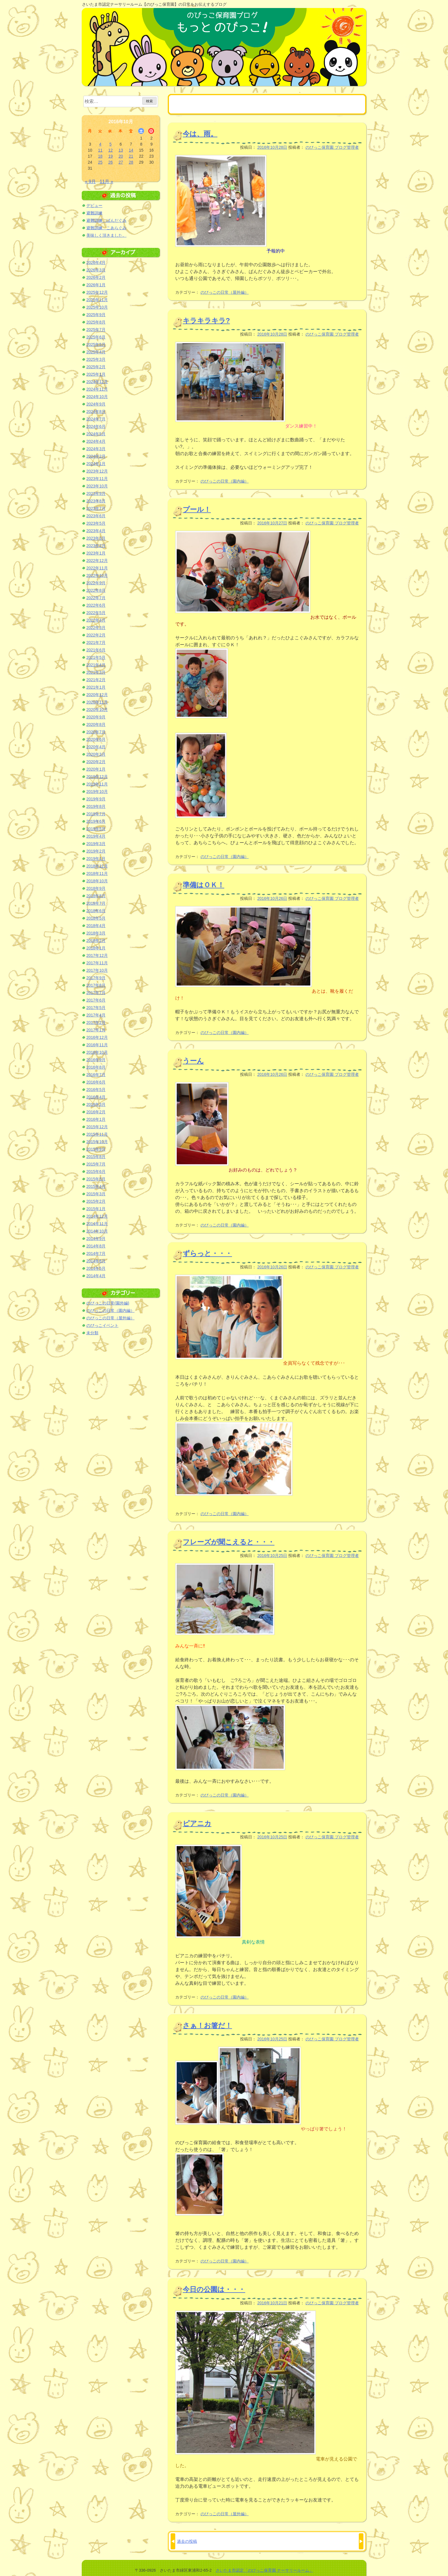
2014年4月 (96, 1276)
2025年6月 (96, 337)
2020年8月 (96, 724)
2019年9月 (96, 799)
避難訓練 (94, 213)
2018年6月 (96, 910)
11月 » (106, 181)
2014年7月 (96, 1253)
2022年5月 (96, 612)
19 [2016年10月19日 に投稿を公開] (110, 156)
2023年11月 (97, 478)
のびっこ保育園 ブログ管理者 (332, 147)
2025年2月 (96, 367)
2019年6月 (96, 821)
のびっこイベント (102, 1325)
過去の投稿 (187, 2541)
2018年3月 (96, 933)
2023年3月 (96, 538)
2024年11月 (97, 389)
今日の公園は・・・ (214, 2289)
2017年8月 (96, 985)
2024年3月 (96, 448)
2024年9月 (96, 404)
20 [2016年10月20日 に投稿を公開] (120, 156)
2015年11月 (97, 1134)
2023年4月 (96, 530)
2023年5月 (96, 523)
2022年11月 (97, 568)
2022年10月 (97, 575)
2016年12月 (97, 1037)
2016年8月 (96, 1067)
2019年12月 (97, 776)
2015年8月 (96, 1156)
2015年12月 (97, 1127)
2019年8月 (96, 806)
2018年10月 (97, 881)
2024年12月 (97, 381)
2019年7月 (96, 814)
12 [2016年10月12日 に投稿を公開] (110, 150)
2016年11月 (97, 1045)
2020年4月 (96, 747)
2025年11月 (97, 299)
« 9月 (90, 181)
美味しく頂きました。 (106, 235)
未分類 (92, 1333)
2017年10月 (97, 970)
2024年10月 (97, 396)
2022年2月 (96, 635)
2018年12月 (97, 866)
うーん (193, 1061)
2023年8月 (96, 501)
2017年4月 (96, 1015)
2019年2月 (96, 851)
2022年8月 (96, 590)
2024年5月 (96, 434)
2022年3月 (96, 627)
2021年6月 (96, 650)
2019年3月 (96, 843)
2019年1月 (96, 858)
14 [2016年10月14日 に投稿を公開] (131, 150)
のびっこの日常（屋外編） (224, 292)
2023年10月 (97, 486)
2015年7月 (96, 1164)
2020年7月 (96, 732)
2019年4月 (96, 836)
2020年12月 (97, 694)
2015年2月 (96, 1201)
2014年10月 (97, 1231)
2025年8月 (96, 322)
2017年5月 (96, 1007)
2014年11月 (97, 1223)
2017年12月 (97, 955)
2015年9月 (96, 1149)
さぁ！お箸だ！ (207, 2025)
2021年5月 (96, 657)
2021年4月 (96, 665)
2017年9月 (96, 977)
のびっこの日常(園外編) (107, 1303)
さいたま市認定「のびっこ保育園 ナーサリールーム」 (264, 2570)
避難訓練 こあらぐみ (106, 228)
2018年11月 (97, 873)
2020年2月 (96, 761)
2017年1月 (96, 1030)
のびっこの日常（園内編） (224, 481)
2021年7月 (96, 642)
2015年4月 (96, 1186)
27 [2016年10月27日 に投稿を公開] (120, 162)
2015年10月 (97, 1141)
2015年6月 (96, 1171)
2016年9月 (96, 1059)
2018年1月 (96, 948)
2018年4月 (96, 925)
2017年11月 (97, 963)
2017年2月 (96, 1022)
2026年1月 (96, 285)
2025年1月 (96, 374)
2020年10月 (97, 709)
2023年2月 (96, 545)
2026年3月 (96, 270)
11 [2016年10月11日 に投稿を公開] (100, 150)
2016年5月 (96, 1089)
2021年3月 (96, 672)
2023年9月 (96, 493)
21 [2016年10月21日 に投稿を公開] (131, 156)
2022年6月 (96, 605)
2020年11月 (97, 702)
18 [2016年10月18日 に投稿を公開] (100, 156)
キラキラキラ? (206, 320)
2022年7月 (96, 597)
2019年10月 (97, 791)
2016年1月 (96, 1119)
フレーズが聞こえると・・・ (228, 1542)
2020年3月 (96, 754)
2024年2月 (96, 456)
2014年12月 (97, 1216)
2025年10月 (97, 307)
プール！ (197, 509)
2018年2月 (96, 940)
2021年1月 (96, 687)
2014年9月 (96, 1238)
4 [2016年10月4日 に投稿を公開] (100, 144)
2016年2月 (96, 1112)
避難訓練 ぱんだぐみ (106, 220)
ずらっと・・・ (207, 1253)
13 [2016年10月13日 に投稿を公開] (120, 150)
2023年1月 (96, 553)
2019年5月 (96, 828)
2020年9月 (96, 717)
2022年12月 (97, 560)
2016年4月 (96, 1097)
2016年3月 (96, 1104)
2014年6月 (96, 1261)
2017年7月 (96, 992)
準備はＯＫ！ (203, 885)
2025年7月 (96, 329)
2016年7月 (96, 1074)
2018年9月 (96, 888)
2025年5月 (96, 344)
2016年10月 (97, 1052)
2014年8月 (96, 1246)
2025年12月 (97, 292)
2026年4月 (96, 262)
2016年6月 (96, 1082)
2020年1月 (96, 769)
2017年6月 (96, 1000)
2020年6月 (96, 739)
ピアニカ (197, 1823)
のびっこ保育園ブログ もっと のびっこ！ (224, 47)
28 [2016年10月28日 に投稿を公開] (131, 162)
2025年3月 (96, 359)
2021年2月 (96, 679)
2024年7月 (96, 419)
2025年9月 (96, 314)
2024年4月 (96, 441)
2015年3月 (96, 1194)
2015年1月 (96, 1208)
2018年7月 (96, 903)
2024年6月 (96, 426)
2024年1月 (96, 463)
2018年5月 (96, 918)
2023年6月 (96, 516)
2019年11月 (97, 784)
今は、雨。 (200, 134)
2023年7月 (96, 508)
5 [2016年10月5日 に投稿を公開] (110, 144)
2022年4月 (96, 620)
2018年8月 (96, 896)
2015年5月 (96, 1179)
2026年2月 (96, 277)
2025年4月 (96, 352)
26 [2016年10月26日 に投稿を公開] (110, 162)
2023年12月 (97, 471)
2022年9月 (96, 583)
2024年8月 (96, 411)
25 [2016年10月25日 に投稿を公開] (100, 162)
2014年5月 (96, 1268)
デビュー (94, 205)
